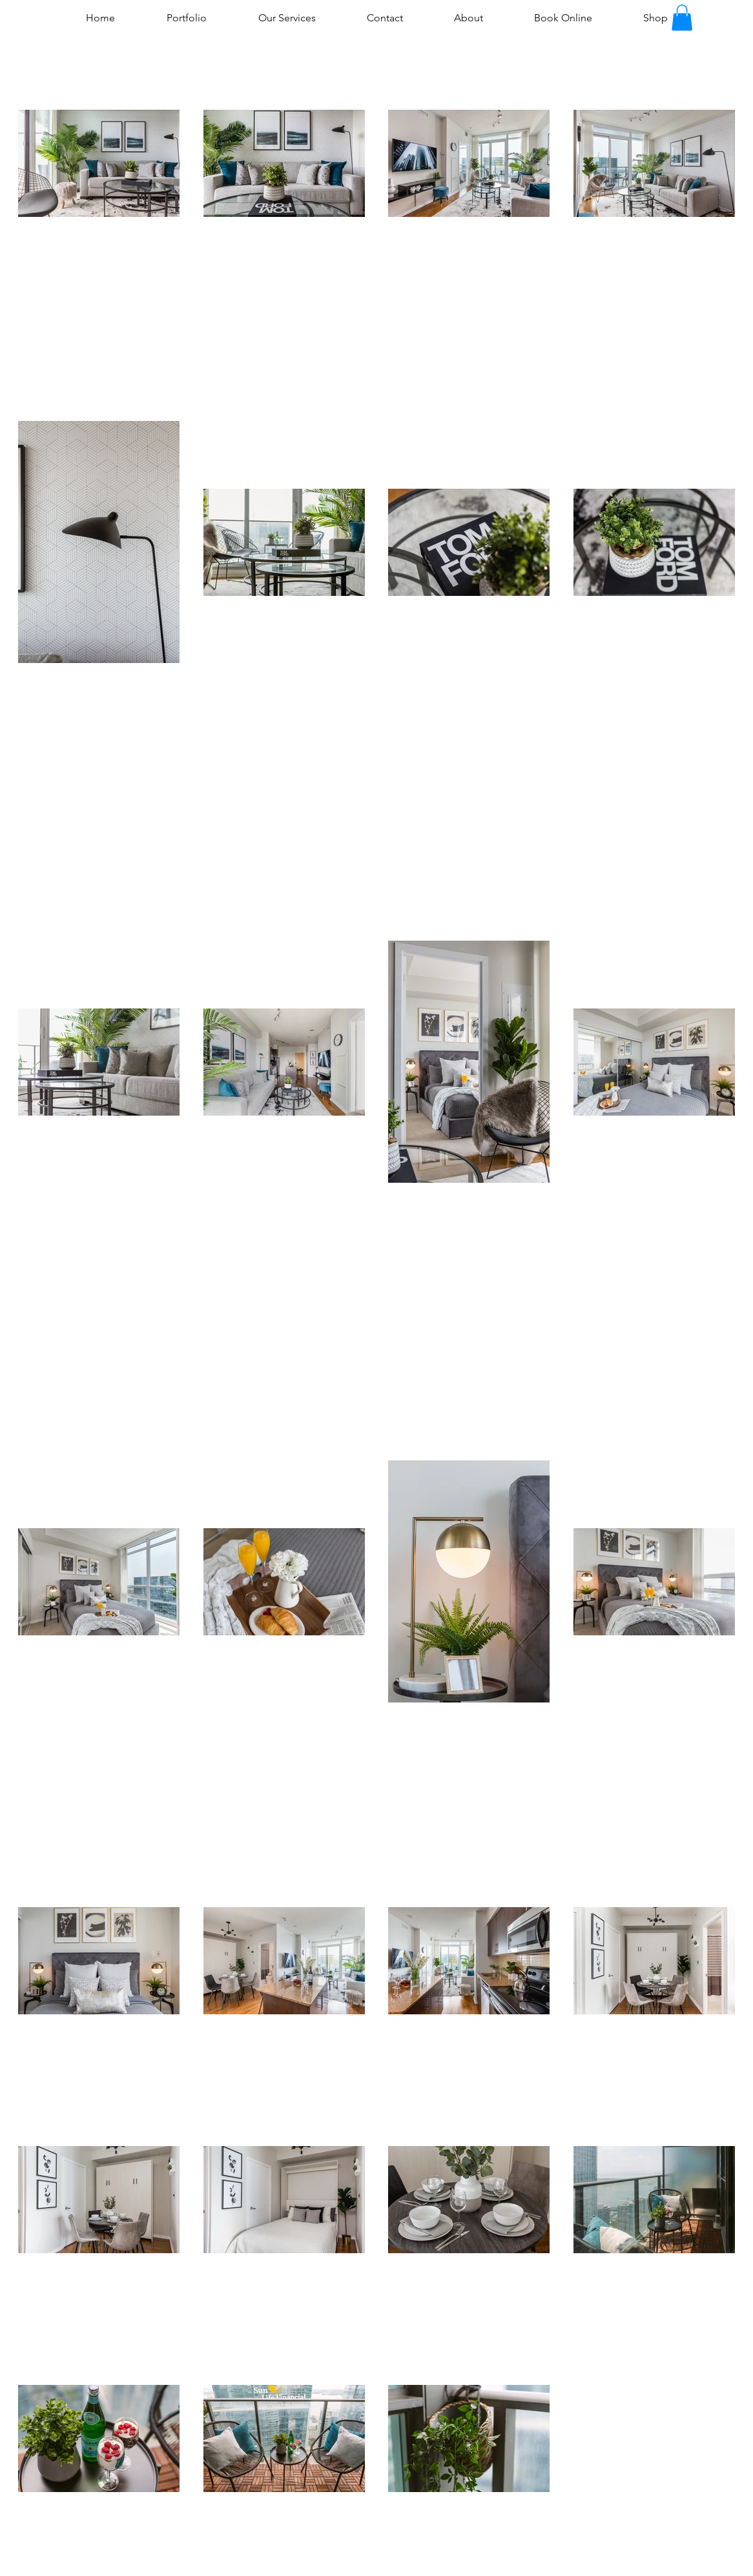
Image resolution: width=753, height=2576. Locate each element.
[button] (682, 18)
